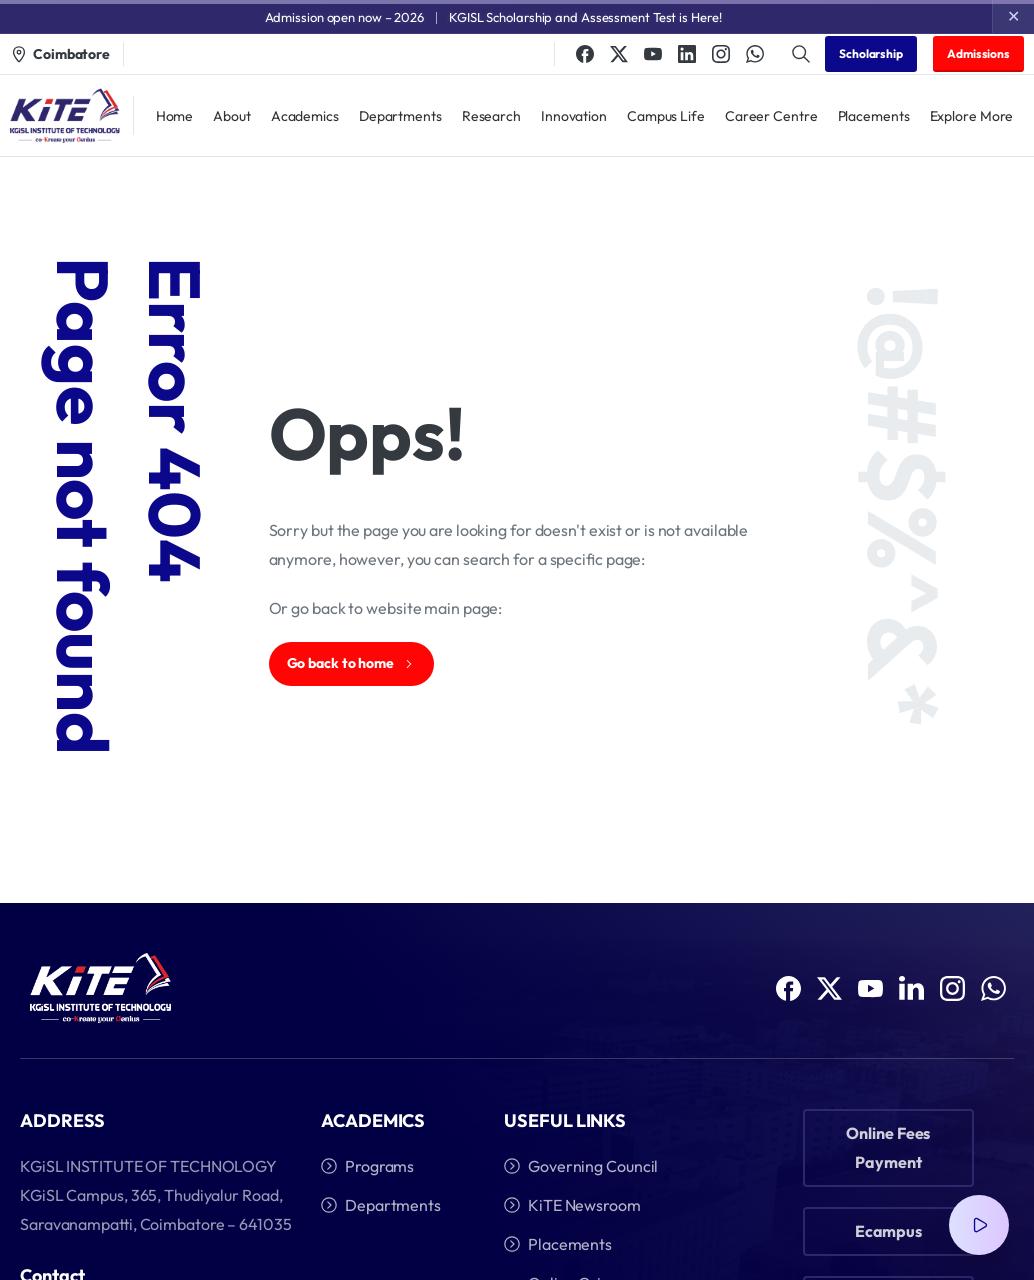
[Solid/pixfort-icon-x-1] (829, 988)
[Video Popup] (979, 1225)
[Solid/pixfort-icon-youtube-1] (870, 989)
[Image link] (100, 988)
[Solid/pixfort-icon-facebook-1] (788, 988)
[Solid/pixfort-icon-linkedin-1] (911, 994)
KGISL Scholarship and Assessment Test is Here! (585, 17)
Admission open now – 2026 (345, 17)
